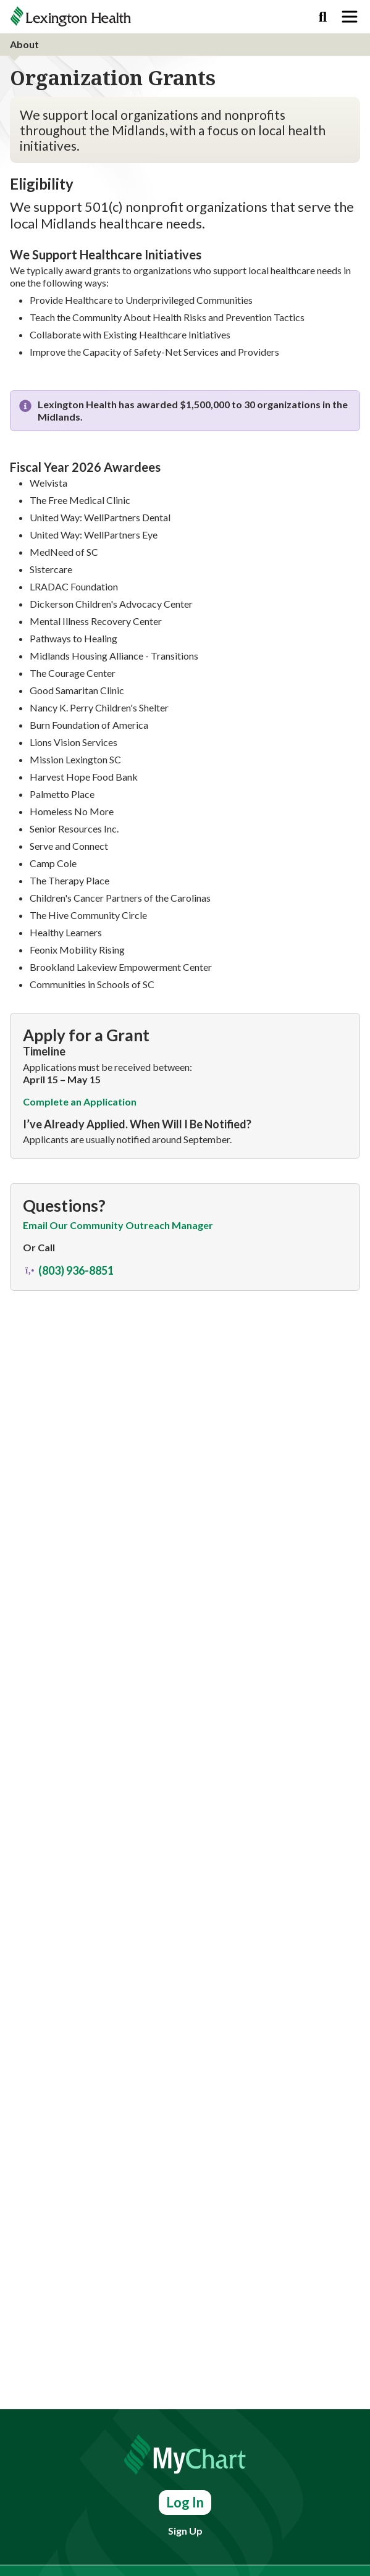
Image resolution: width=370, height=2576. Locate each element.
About (24, 44)
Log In (185, 2502)
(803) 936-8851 (68, 1271)
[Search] (322, 16)
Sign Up (185, 2530)
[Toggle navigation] (350, 17)
